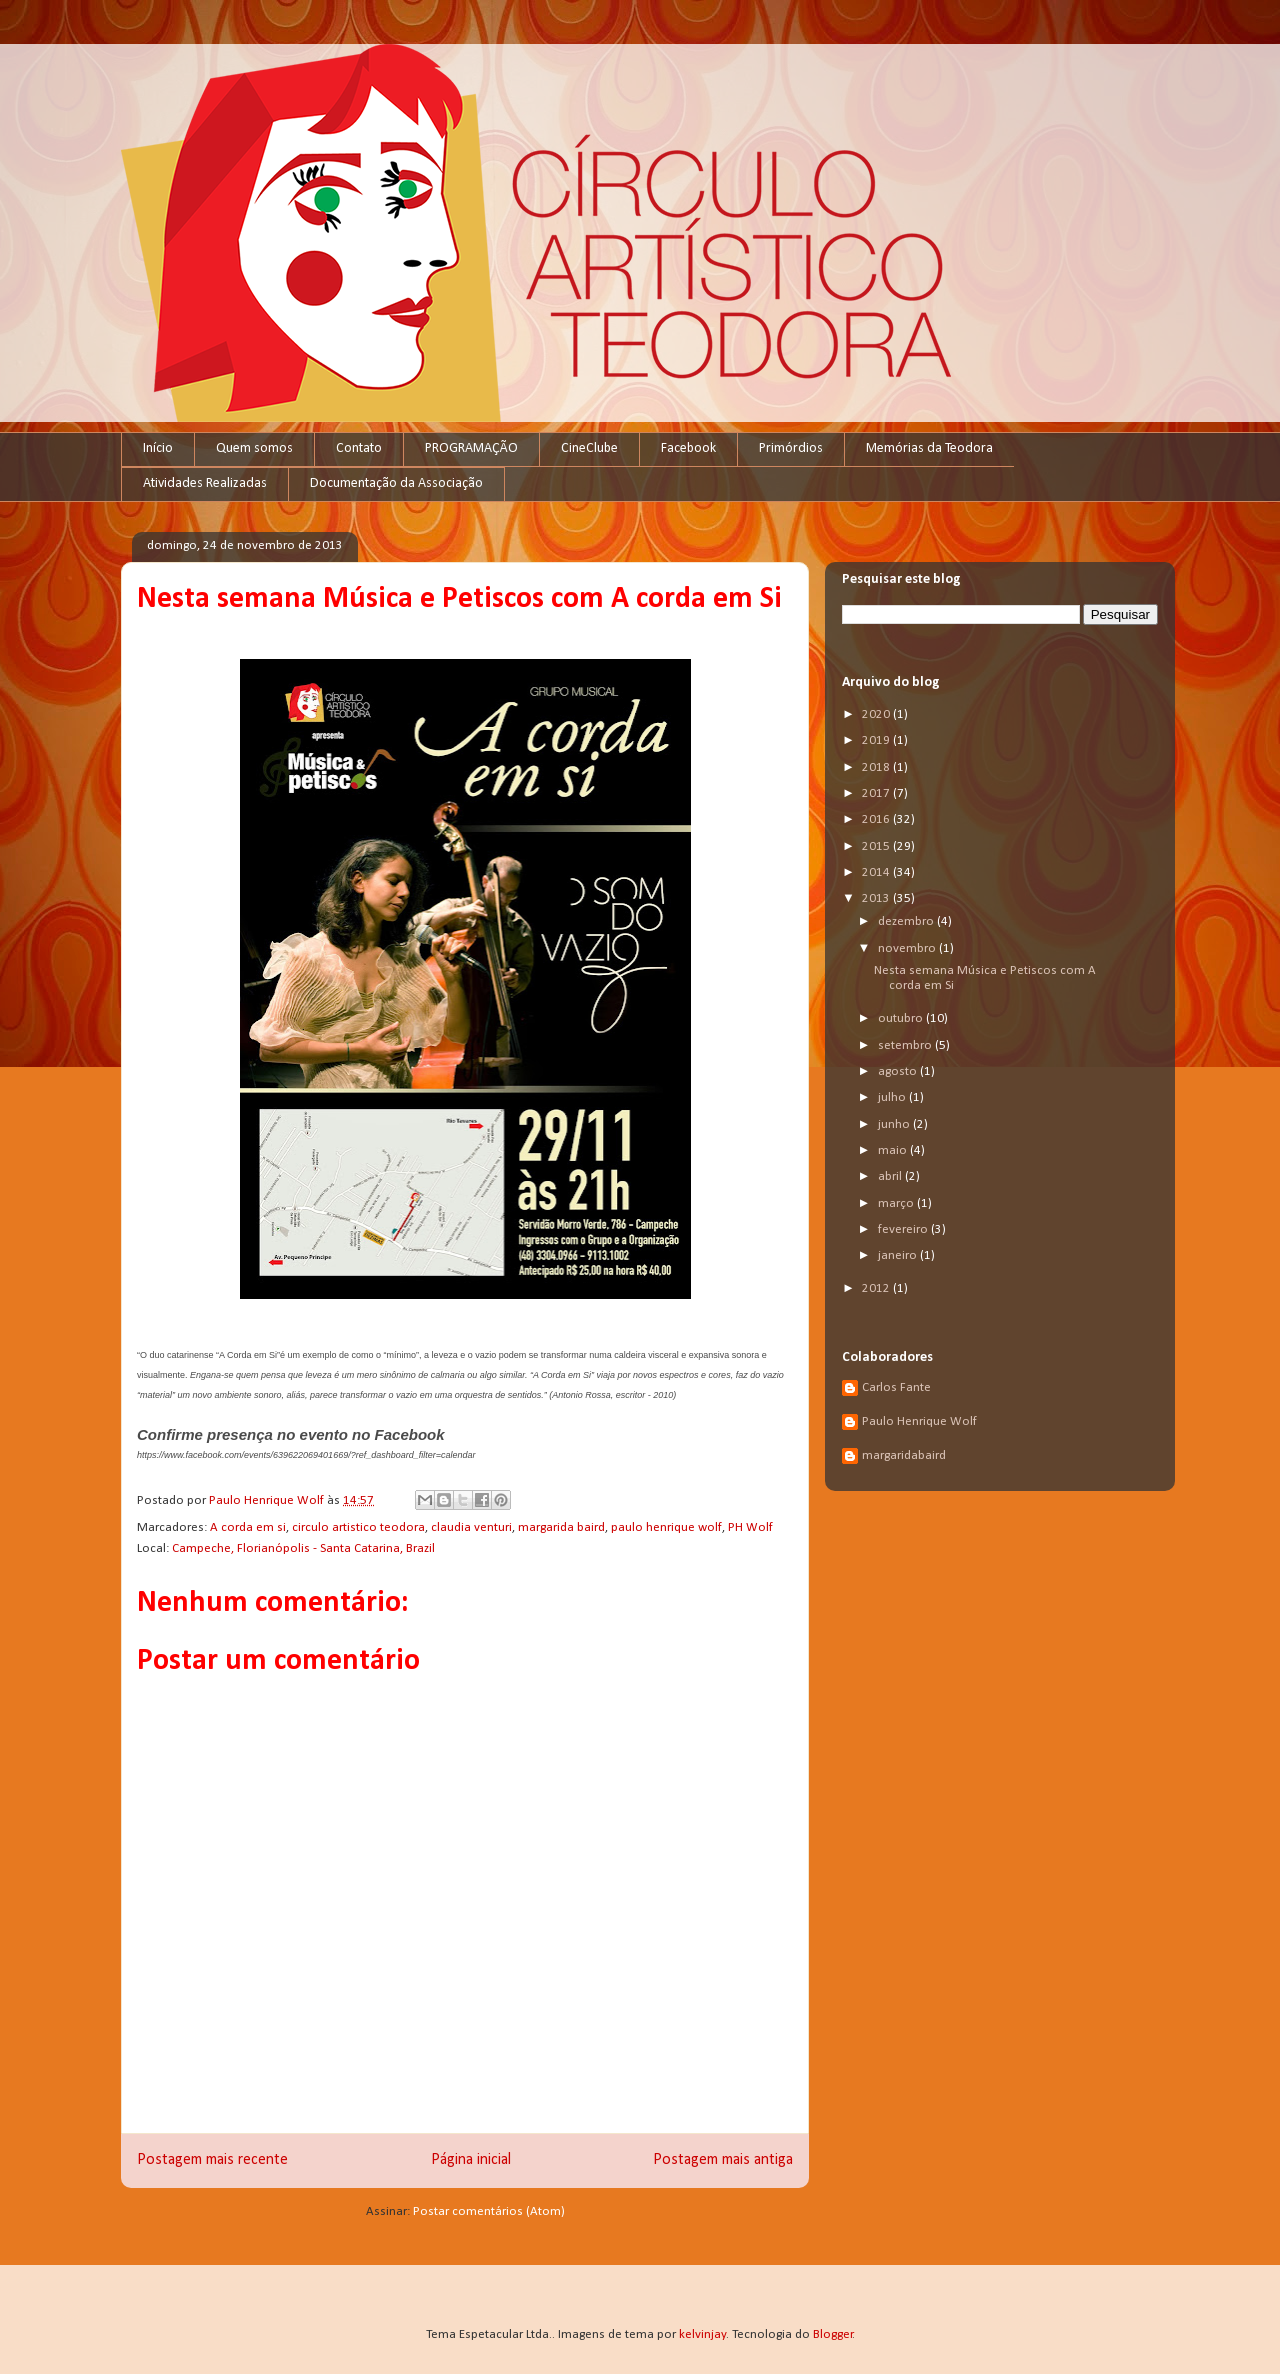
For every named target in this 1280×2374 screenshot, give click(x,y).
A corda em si (248, 1527)
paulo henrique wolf (666, 1527)
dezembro (907, 921)
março (897, 1203)
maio (894, 1150)
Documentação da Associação (396, 483)
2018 (877, 767)
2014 (877, 872)
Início (158, 448)
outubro (902, 1018)
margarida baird (561, 1527)
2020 (877, 714)
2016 (877, 819)
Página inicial (471, 2160)
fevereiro (904, 1229)
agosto (899, 1071)
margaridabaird (904, 1455)
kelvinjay (702, 2334)
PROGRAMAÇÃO (471, 448)
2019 (877, 740)
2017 (877, 793)
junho (895, 1124)
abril (891, 1176)
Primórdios (791, 448)
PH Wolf (750, 1527)
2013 (877, 898)
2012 (877, 1288)
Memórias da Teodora (929, 448)
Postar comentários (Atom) (489, 2211)
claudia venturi (471, 1527)
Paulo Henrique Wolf (919, 1421)
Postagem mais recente (212, 2160)
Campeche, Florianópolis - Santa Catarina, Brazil (303, 1548)
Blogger (833, 2334)
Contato (359, 448)
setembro (906, 1045)
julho (893, 1097)
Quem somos (254, 448)
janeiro (899, 1255)
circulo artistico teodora (358, 1527)
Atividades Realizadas (205, 483)
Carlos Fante (896, 1387)
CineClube (589, 448)
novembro (908, 948)
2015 (877, 846)
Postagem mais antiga (723, 2160)
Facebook (688, 448)
